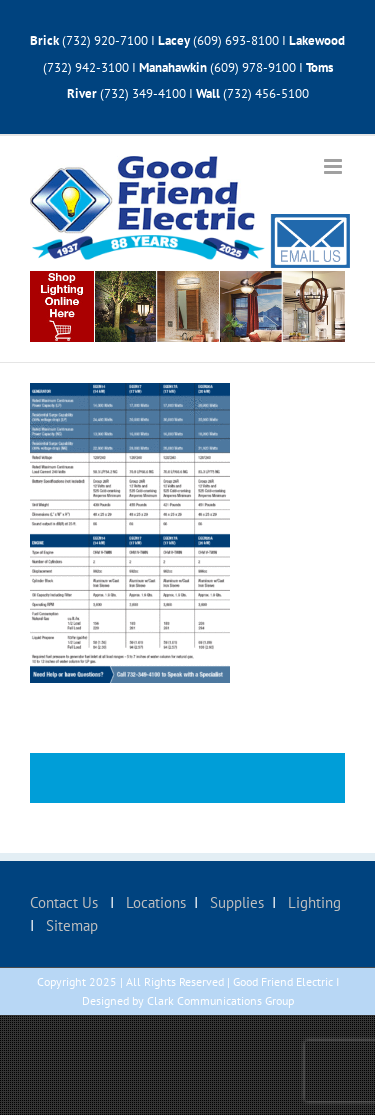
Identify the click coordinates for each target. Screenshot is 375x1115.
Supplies (235, 902)
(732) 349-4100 (144, 93)
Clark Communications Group (220, 1000)
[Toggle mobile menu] (334, 166)
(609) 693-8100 (236, 40)
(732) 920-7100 (105, 40)
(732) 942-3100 (86, 67)
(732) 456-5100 (266, 93)
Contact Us (66, 902)
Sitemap (70, 925)
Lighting (312, 902)
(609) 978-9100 (253, 67)
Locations (154, 902)
